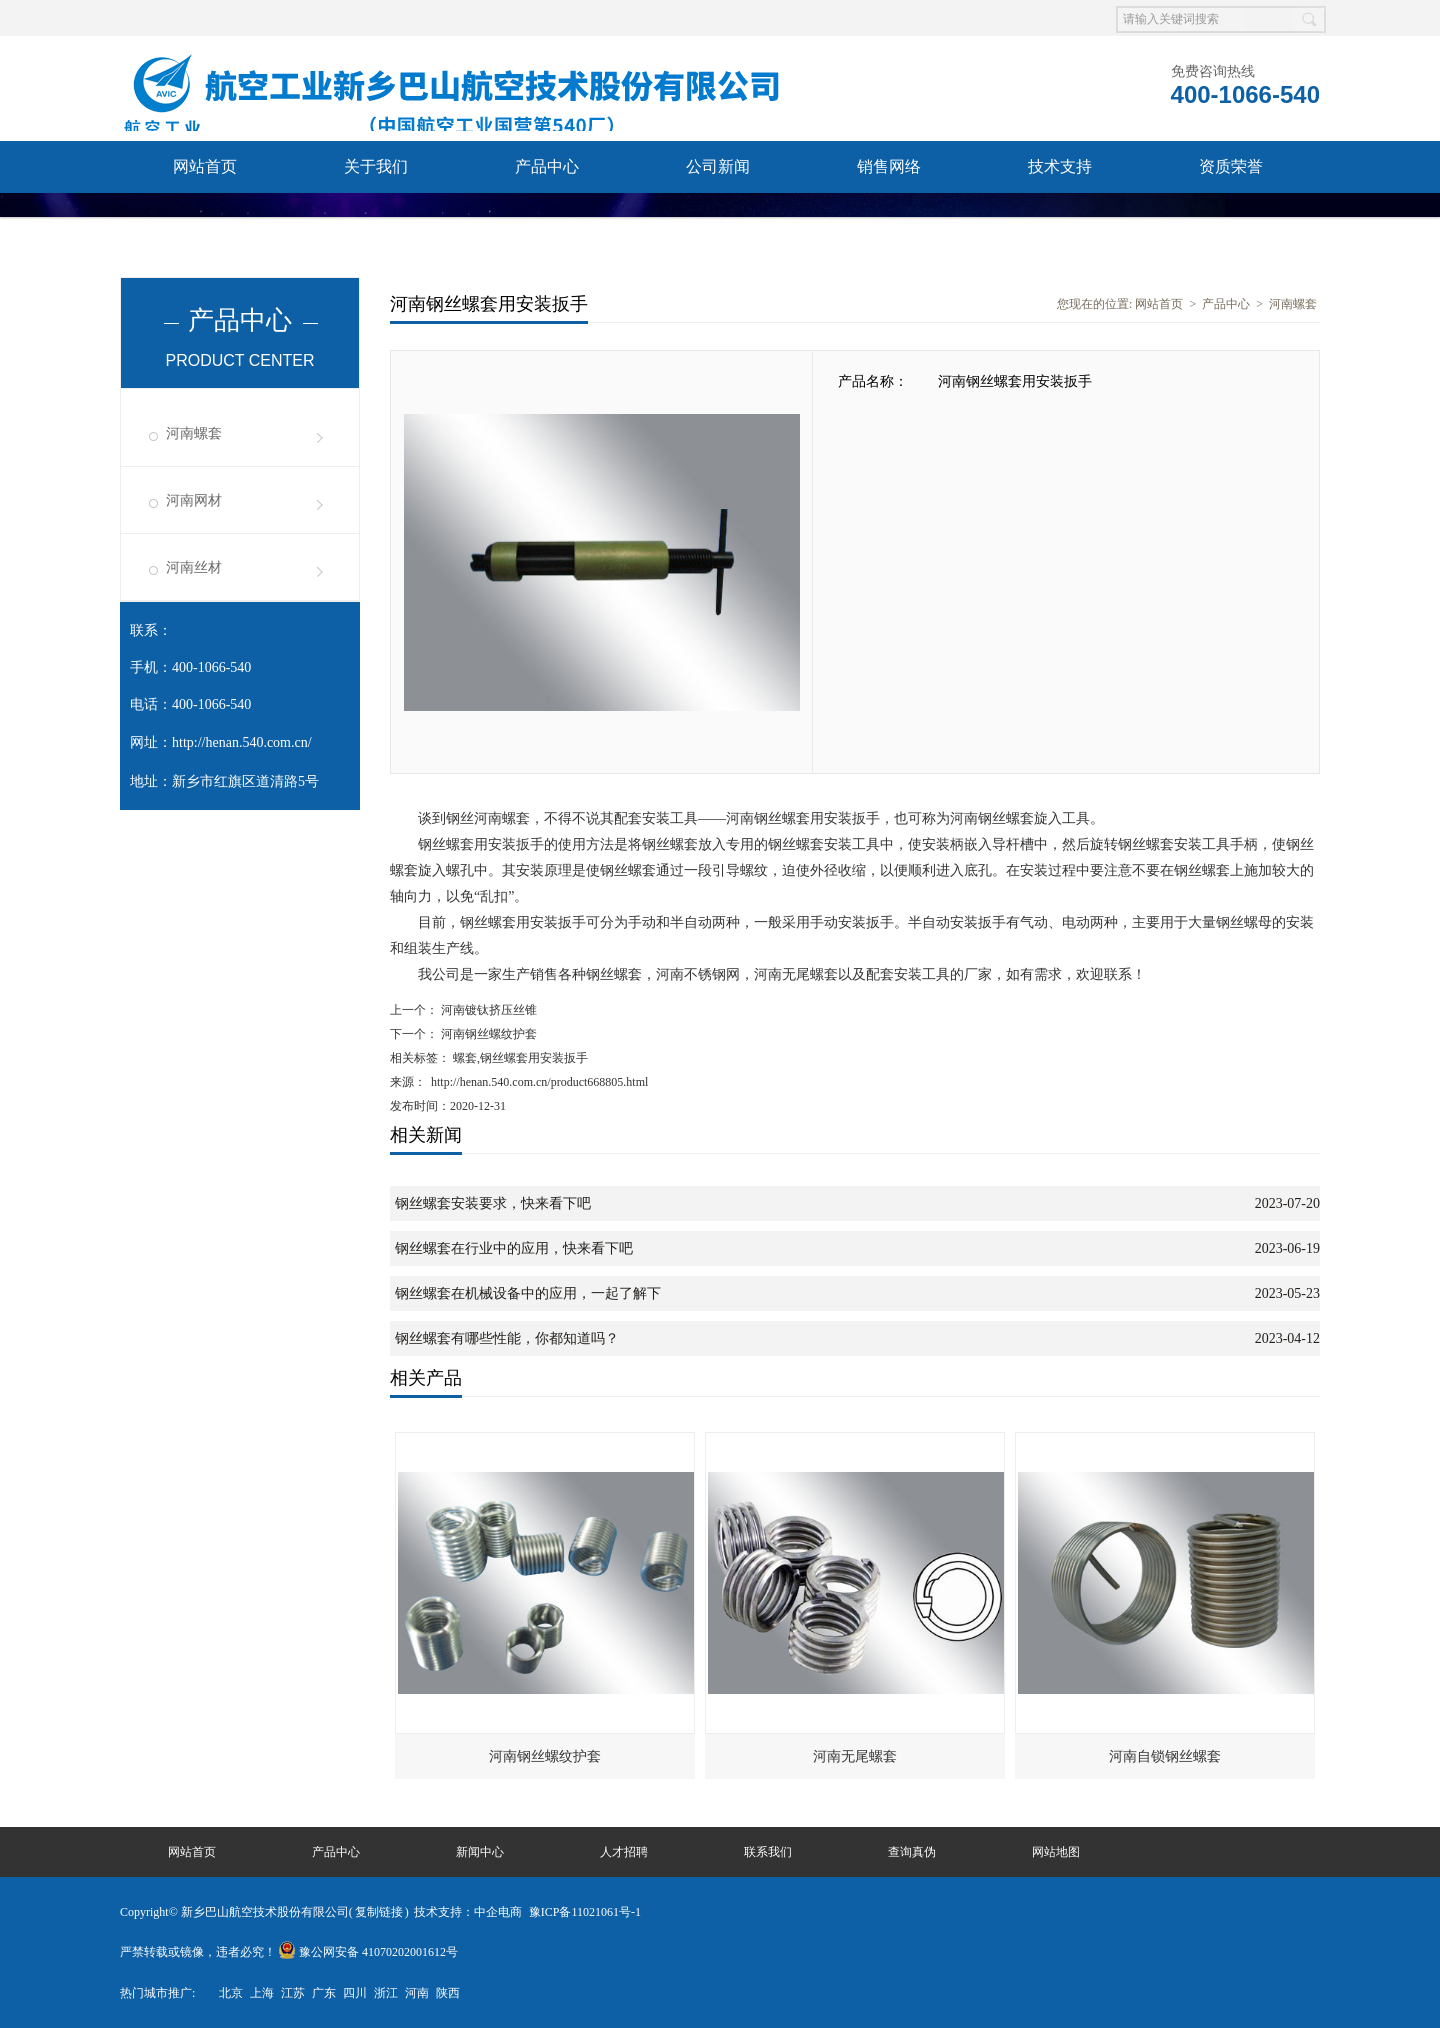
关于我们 (376, 166)
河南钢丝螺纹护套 (487, 1034)
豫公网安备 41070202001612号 (368, 1952)
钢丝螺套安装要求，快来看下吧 (493, 1203)
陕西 (448, 1993)
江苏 (293, 1993)
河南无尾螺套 (855, 1756)
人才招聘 (624, 1852)
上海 (262, 1993)
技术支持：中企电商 (468, 1912)
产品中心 (547, 166)
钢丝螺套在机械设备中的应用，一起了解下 (528, 1293)
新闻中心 (480, 1852)
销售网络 (889, 166)
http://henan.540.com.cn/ (242, 742)
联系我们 (205, 218)
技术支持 (1060, 166)
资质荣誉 (1231, 166)
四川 (355, 1993)
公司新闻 (718, 166)
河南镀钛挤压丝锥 (487, 1010)
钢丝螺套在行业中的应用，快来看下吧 (514, 1248)
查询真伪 (376, 218)
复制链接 (379, 1912)
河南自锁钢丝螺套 (1165, 1756)
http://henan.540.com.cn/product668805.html (539, 1082)
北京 (231, 1993)
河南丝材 (194, 567)
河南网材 (194, 500)
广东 (324, 1993)
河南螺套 (194, 433)
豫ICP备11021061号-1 (585, 1912)
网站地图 (1056, 1852)
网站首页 (205, 166)
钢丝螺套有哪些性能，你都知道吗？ (507, 1338)
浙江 (386, 1993)
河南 (417, 1993)
